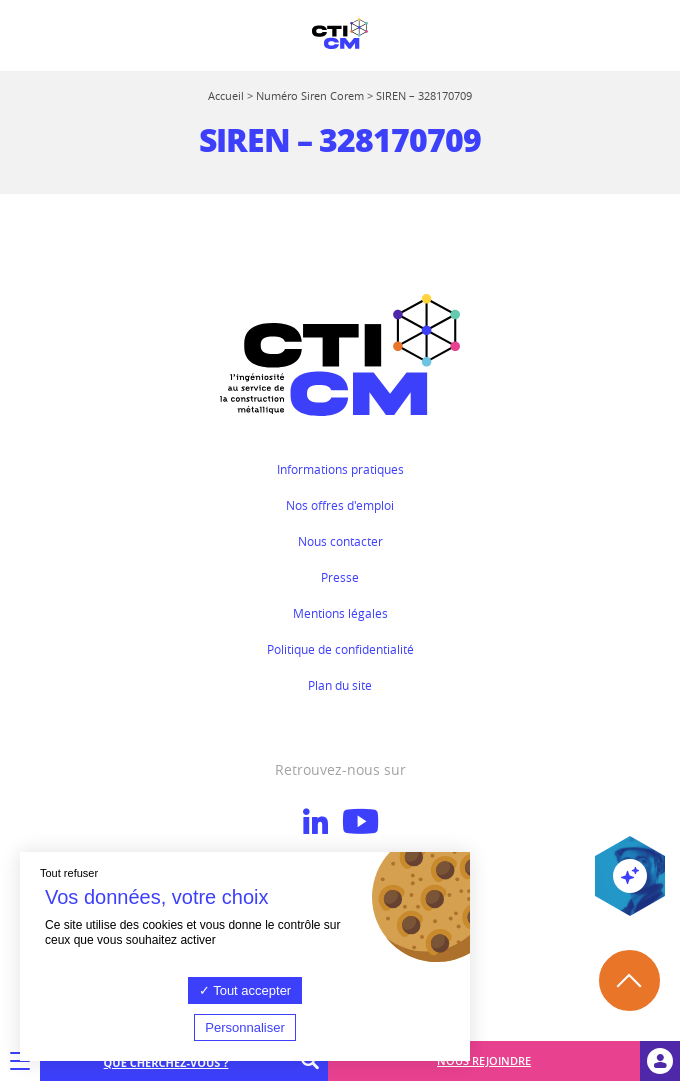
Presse (340, 577)
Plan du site (340, 685)
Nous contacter (340, 541)
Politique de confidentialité (340, 649)
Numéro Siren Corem (310, 95)
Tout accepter (245, 990)
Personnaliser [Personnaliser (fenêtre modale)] (245, 1027)
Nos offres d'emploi (340, 505)
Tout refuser (69, 873)
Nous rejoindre (484, 1060)
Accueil (226, 95)
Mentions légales (340, 613)
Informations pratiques (340, 469)
